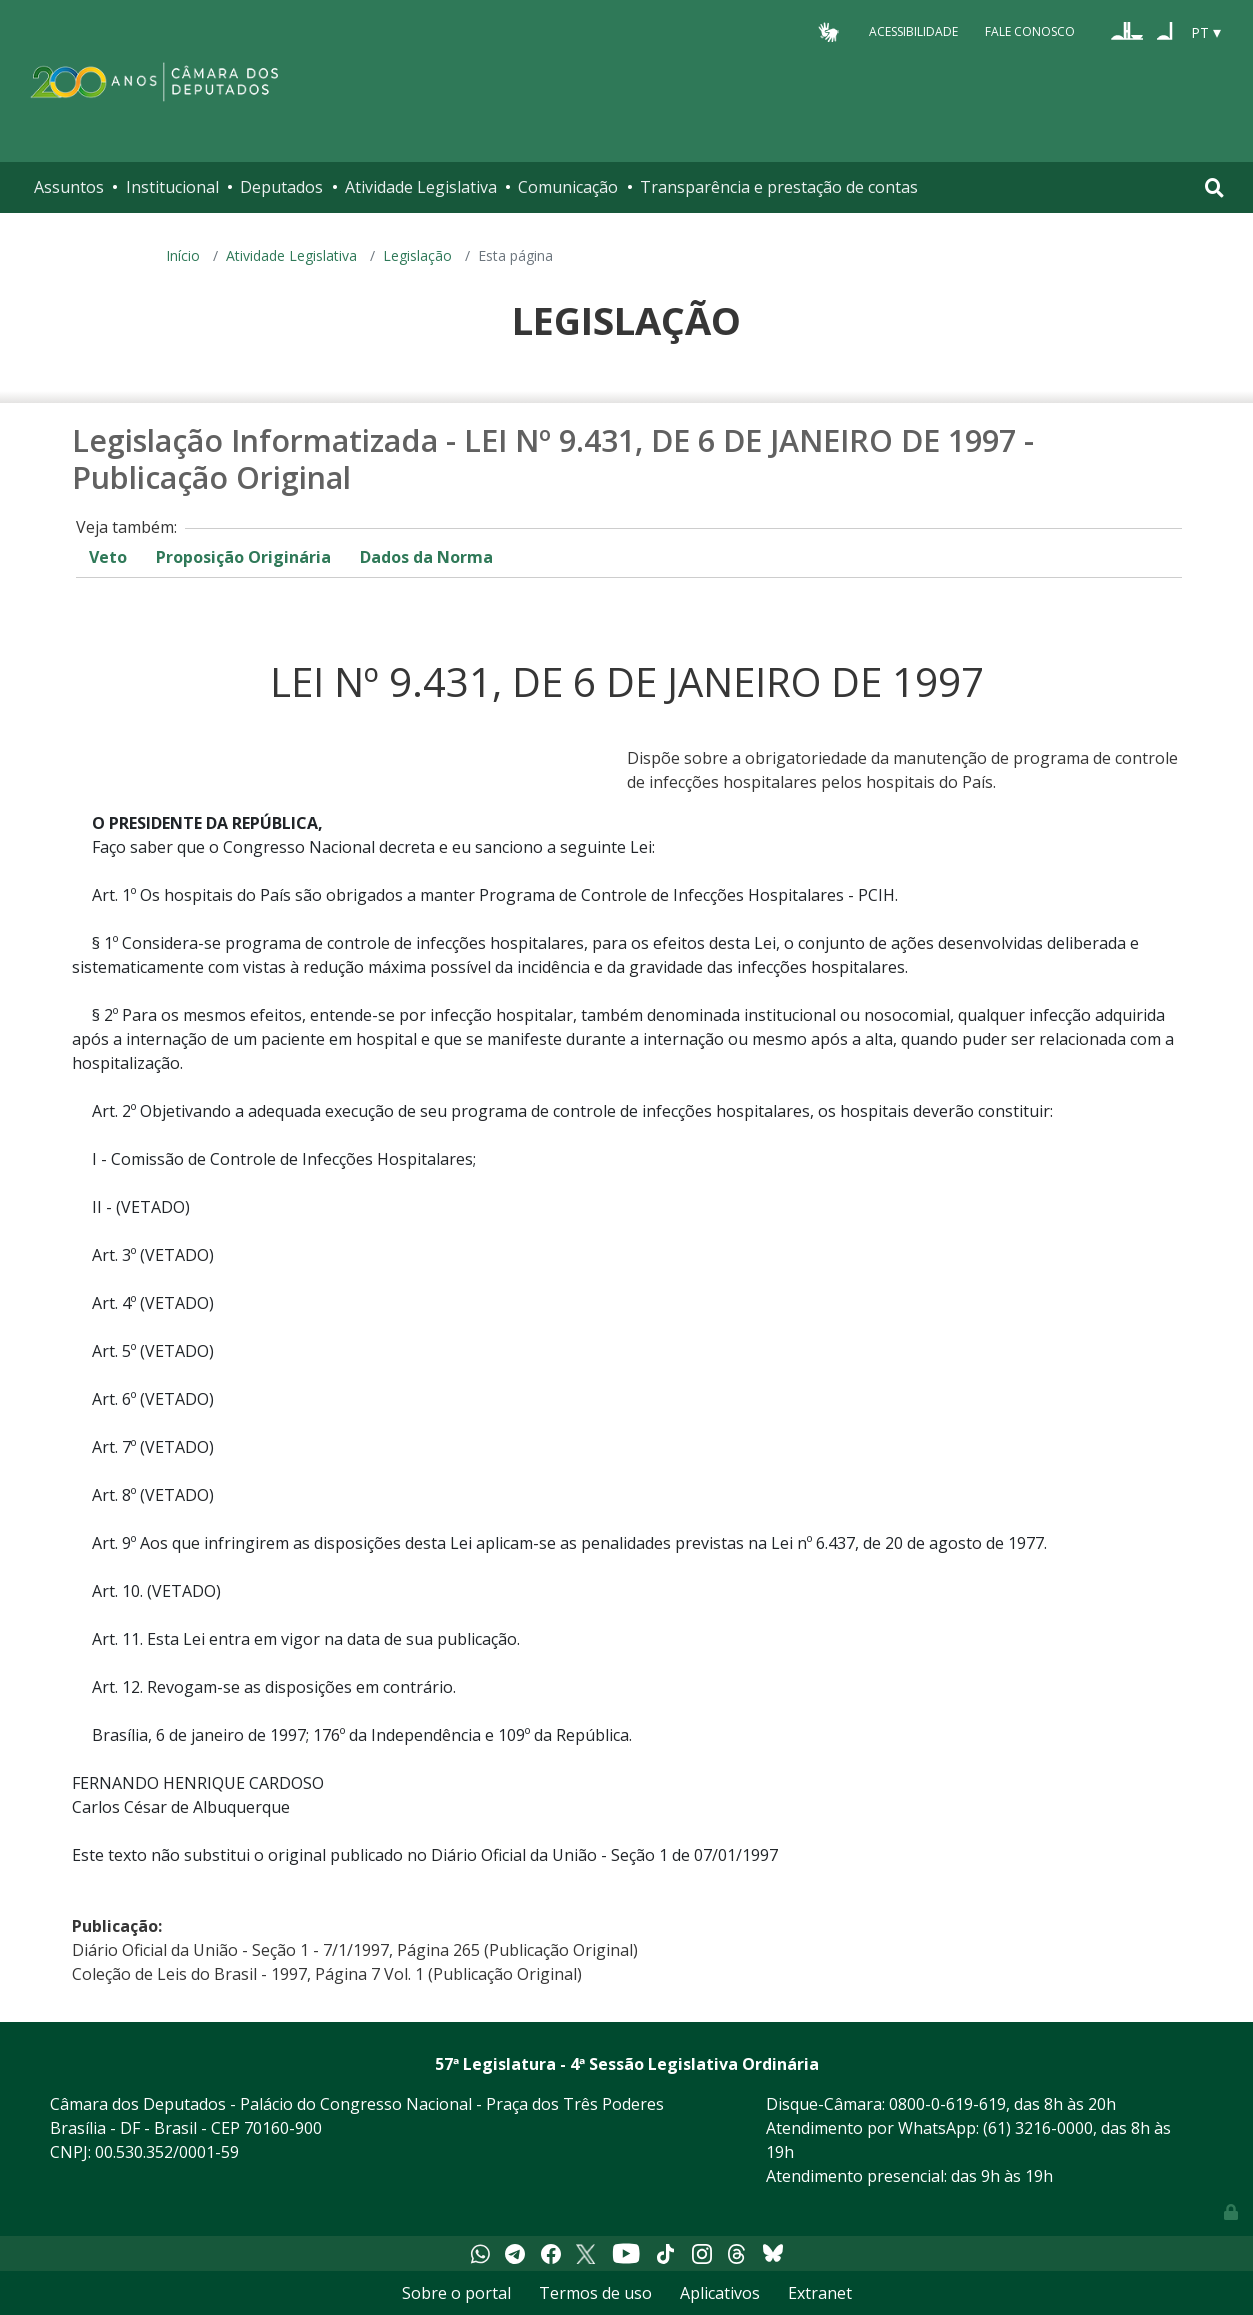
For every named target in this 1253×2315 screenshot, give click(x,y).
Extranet (820, 2293)
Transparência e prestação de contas (779, 187)
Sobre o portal (456, 2293)
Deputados (281, 187)
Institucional (172, 187)
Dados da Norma (426, 557)
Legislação (417, 255)
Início (183, 255)
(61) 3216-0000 (1038, 2128)
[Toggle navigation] (1214, 187)
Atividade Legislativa (421, 187)
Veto (108, 557)
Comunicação (568, 187)
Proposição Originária (243, 557)
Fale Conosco (1030, 31)
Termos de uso (595, 2293)
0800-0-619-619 (947, 2104)
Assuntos (69, 187)
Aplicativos (720, 2293)
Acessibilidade (913, 31)
